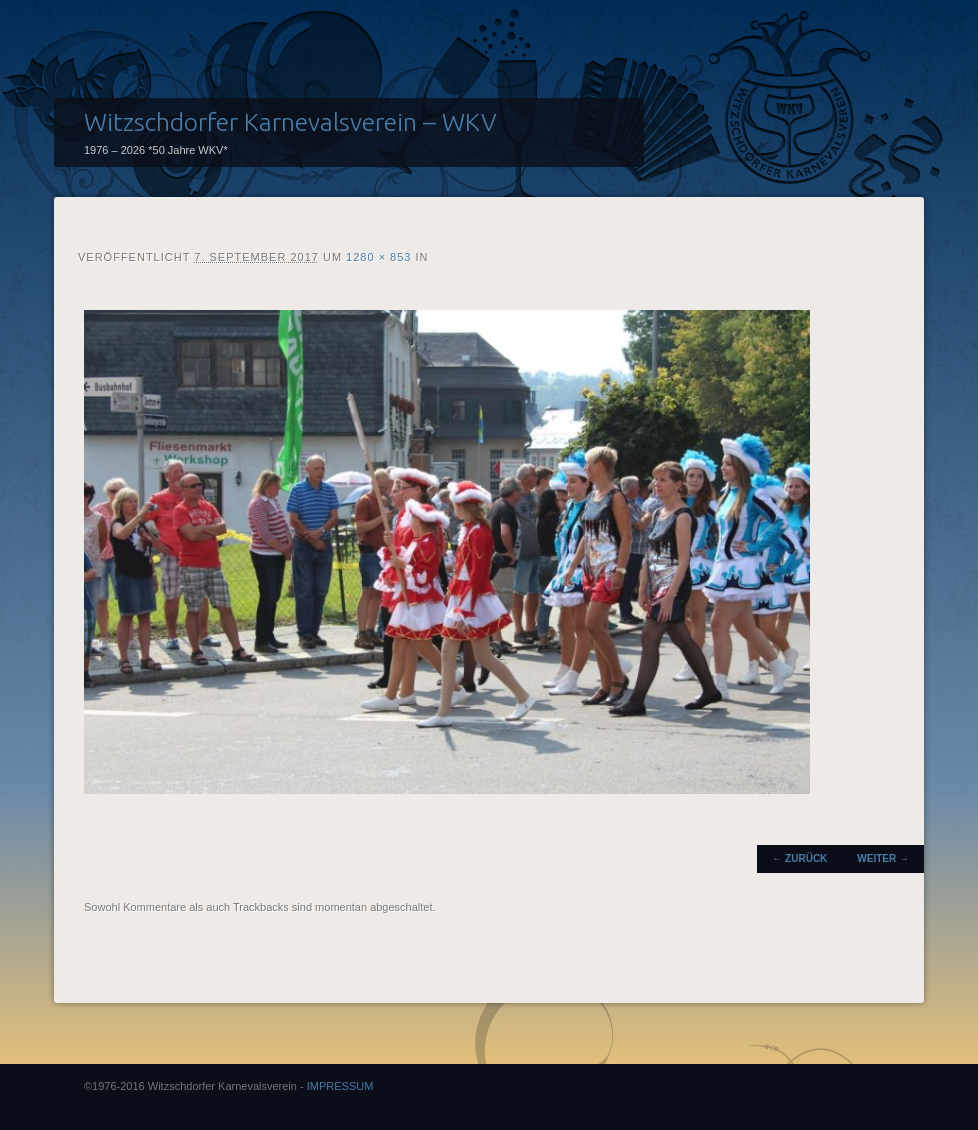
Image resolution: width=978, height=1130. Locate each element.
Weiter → (883, 858)
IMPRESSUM (340, 1086)
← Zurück (799, 858)
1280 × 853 (378, 257)
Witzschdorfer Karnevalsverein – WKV (290, 122)
